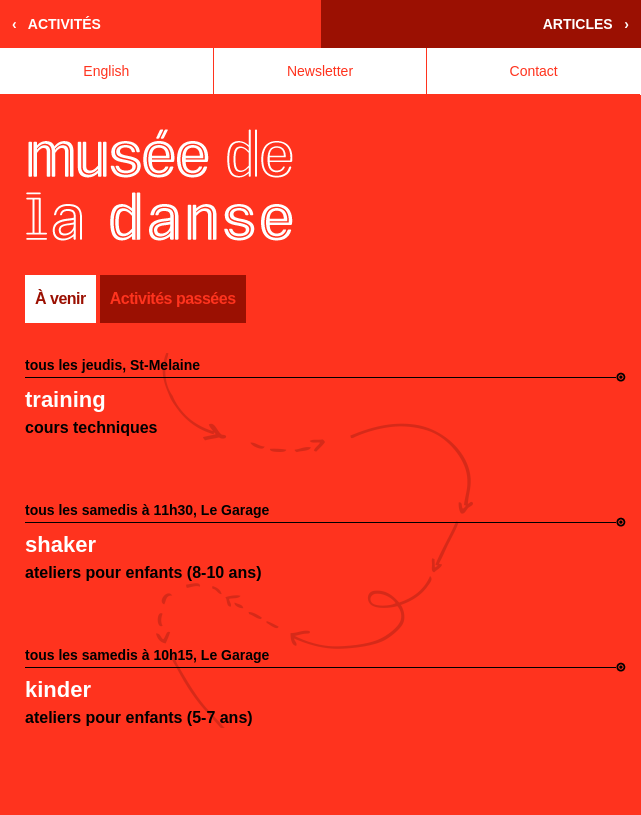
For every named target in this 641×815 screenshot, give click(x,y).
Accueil (160, 185)
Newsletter (320, 71)
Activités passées (173, 298)
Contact (534, 71)
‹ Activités (56, 24)
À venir (60, 298)
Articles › (586, 24)
